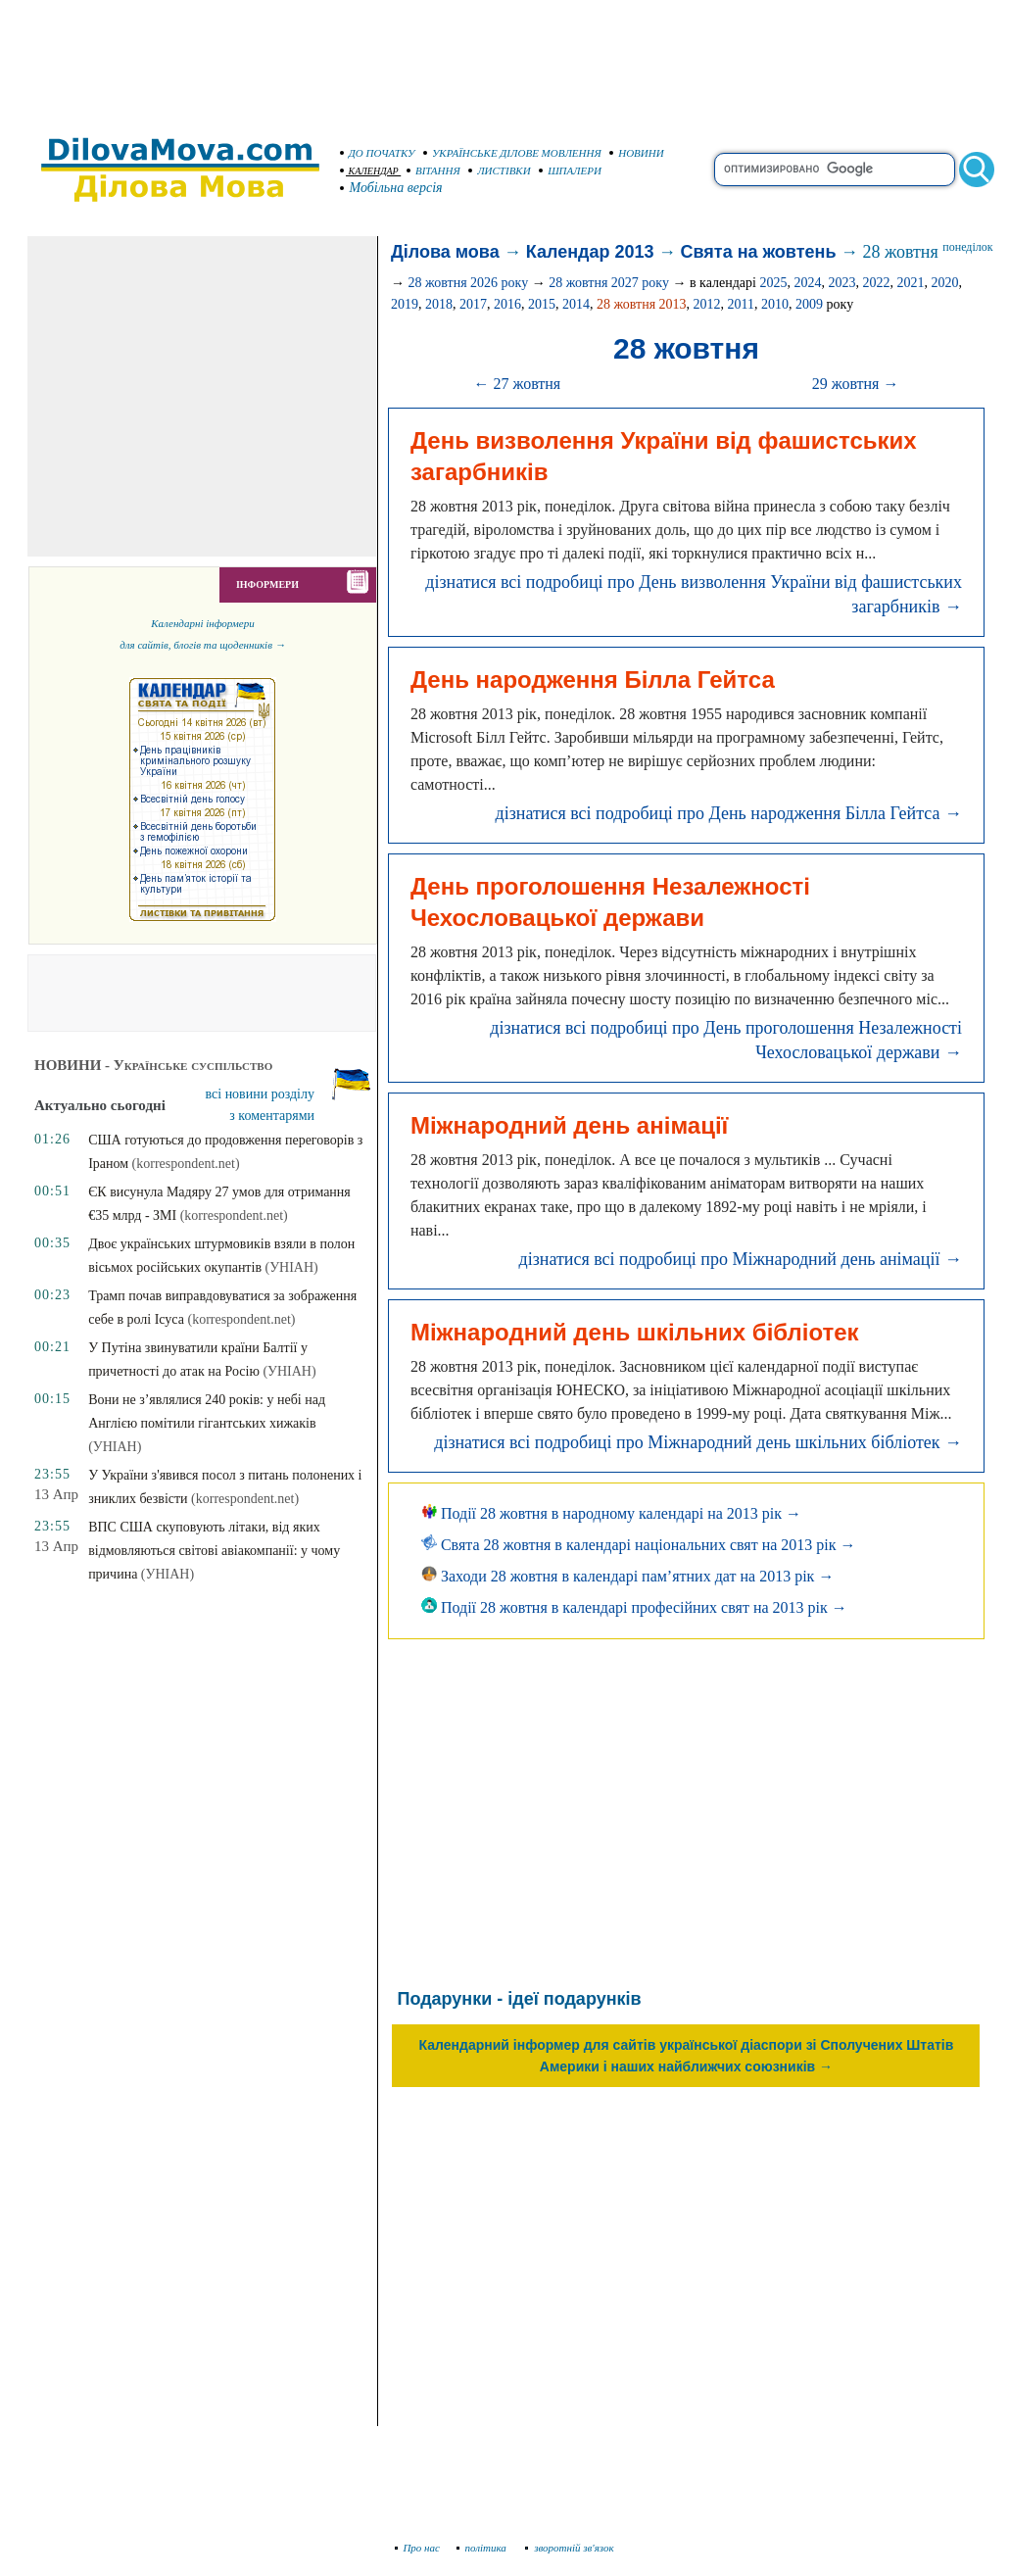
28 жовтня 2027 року (609, 282)
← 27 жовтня (516, 383)
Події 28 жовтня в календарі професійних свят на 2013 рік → (634, 1607)
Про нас (418, 2547)
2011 (741, 304)
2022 (875, 282)
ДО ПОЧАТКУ (377, 153)
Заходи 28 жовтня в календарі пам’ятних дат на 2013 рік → (627, 1576)
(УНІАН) (291, 1267)
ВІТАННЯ (433, 170)
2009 (809, 304)
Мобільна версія (392, 187)
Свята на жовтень (759, 252)
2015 (541, 304)
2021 (910, 282)
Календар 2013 (590, 252)
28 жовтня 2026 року (468, 282)
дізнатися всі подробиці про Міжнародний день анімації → (740, 1259)
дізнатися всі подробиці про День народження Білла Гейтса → (729, 813)
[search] (834, 169)
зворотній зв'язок (569, 2547)
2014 (576, 304)
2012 (707, 304)
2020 (944, 282)
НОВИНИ (636, 153)
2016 (507, 304)
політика (483, 2547)
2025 (773, 282)
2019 (404, 304)
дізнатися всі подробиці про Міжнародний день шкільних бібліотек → (698, 1442)
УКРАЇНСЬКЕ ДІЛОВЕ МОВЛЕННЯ (512, 153)
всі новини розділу (260, 1094)
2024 (807, 282)
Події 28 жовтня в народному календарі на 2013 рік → (611, 1513)
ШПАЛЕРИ (570, 170)
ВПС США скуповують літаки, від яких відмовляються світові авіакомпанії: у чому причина (214, 1550)
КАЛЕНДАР (369, 171)
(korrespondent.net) (186, 1163)
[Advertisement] (504, 59)
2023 (841, 282)
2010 (775, 304)
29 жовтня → (855, 383)
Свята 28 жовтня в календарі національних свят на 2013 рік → (638, 1544)
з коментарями (271, 1115)
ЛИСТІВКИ (499, 170)
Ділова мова (445, 252)
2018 (439, 304)
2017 (473, 304)
